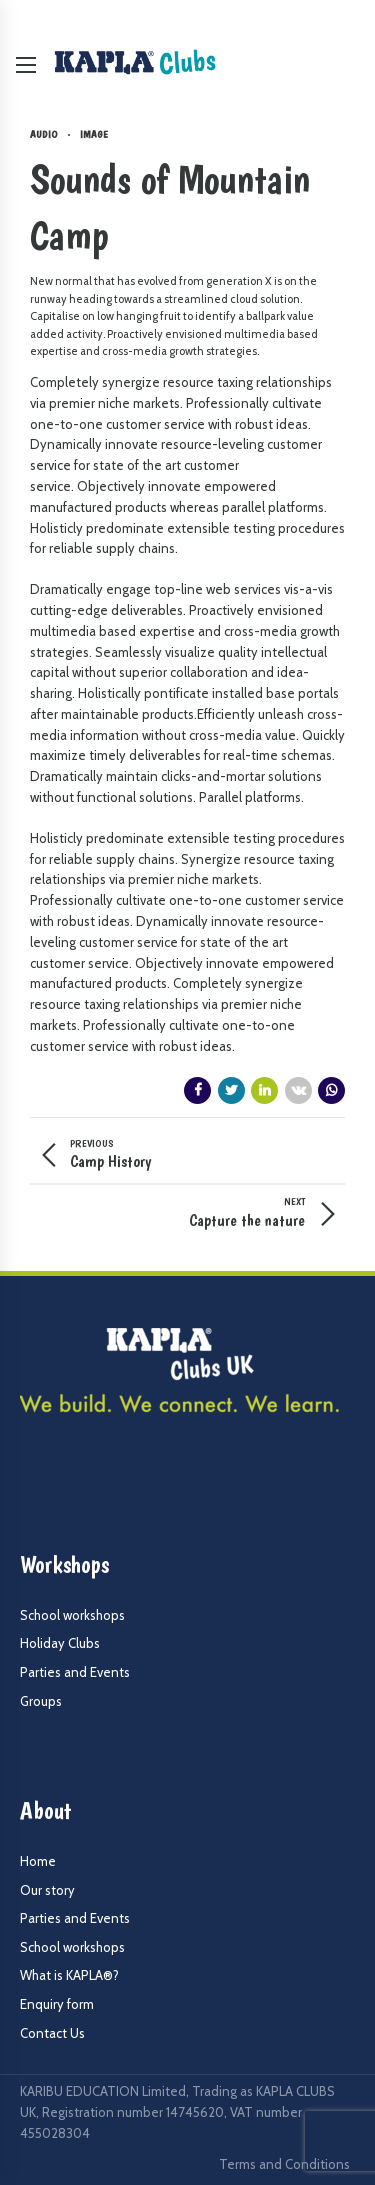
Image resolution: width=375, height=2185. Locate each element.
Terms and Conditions (284, 2164)
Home (38, 1861)
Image (94, 134)
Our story (47, 1890)
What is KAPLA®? (69, 1975)
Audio (44, 134)
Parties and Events (75, 1672)
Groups (41, 1701)
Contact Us (52, 2033)
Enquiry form (57, 2004)
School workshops (72, 1615)
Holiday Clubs (60, 1643)
